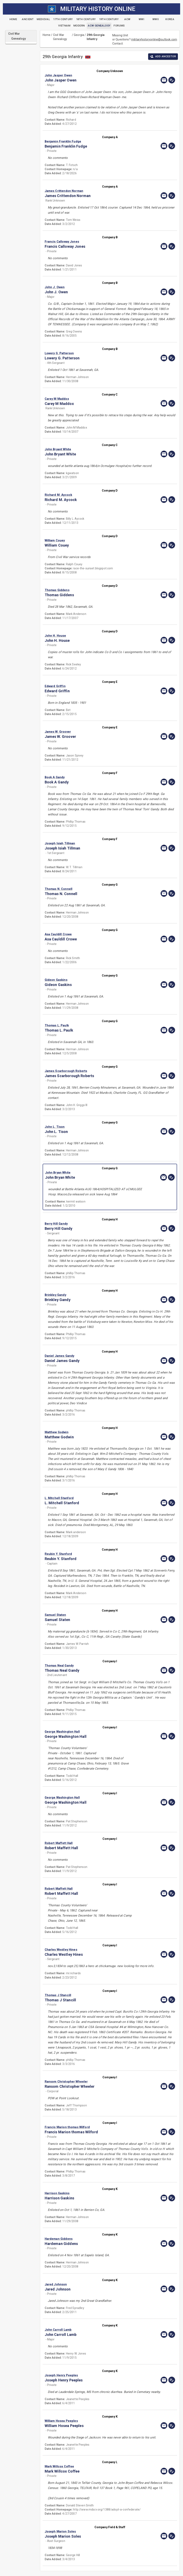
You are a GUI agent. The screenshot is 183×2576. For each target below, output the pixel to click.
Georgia (79, 35)
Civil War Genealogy (60, 37)
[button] (90, 75)
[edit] (171, 80)
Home (47, 35)
